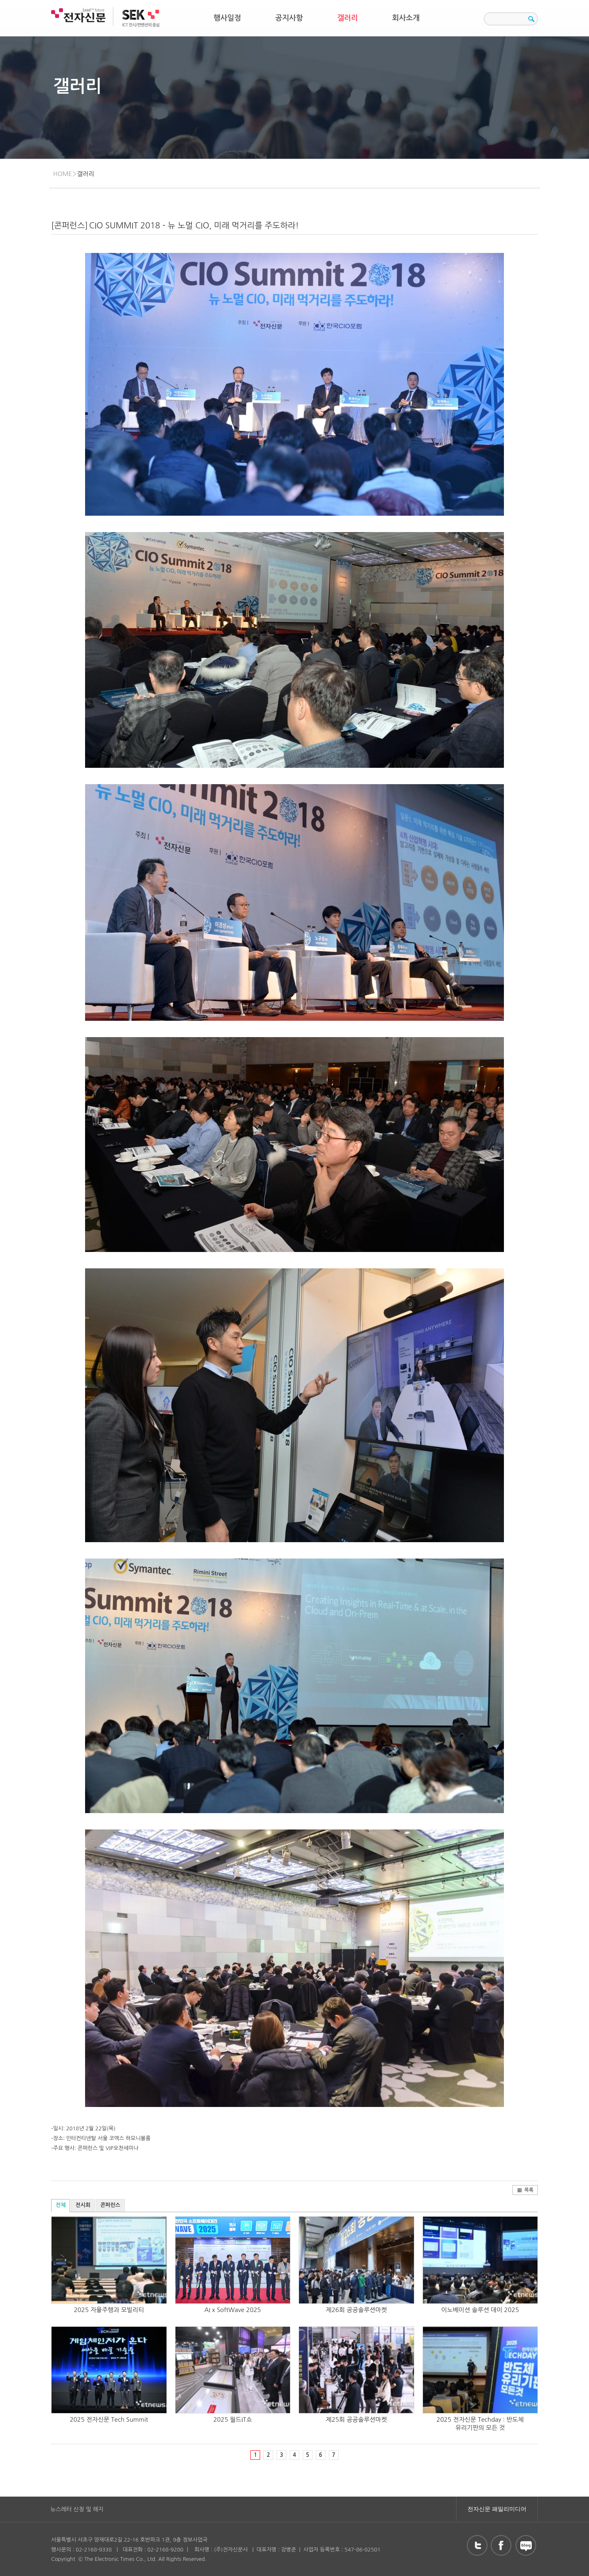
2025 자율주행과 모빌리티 (109, 2310)
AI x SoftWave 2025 (233, 2310)
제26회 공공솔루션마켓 (356, 2310)
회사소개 (406, 18)
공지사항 (289, 18)
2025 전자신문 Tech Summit (109, 2419)
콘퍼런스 (110, 2205)
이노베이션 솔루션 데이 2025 (480, 2310)
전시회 (82, 2205)
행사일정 (227, 18)
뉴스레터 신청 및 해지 (76, 2509)
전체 (60, 2205)
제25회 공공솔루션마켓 (356, 2419)
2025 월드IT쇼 (232, 2419)
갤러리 (347, 18)
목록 (525, 2190)
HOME (62, 174)
